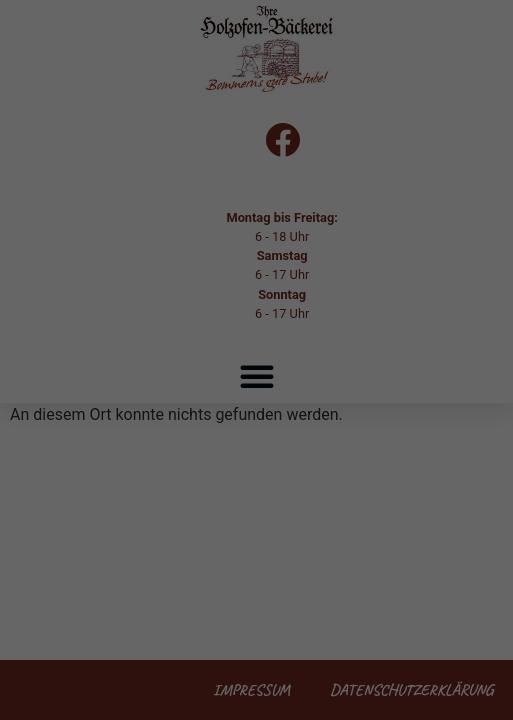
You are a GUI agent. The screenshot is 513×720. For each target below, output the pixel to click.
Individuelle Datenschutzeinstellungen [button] (256, 633)
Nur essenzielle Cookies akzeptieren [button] (256, 574)
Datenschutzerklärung (284, 323)
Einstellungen (206, 343)
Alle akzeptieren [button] (257, 457)
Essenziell (60, 388)
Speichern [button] (256, 516)
